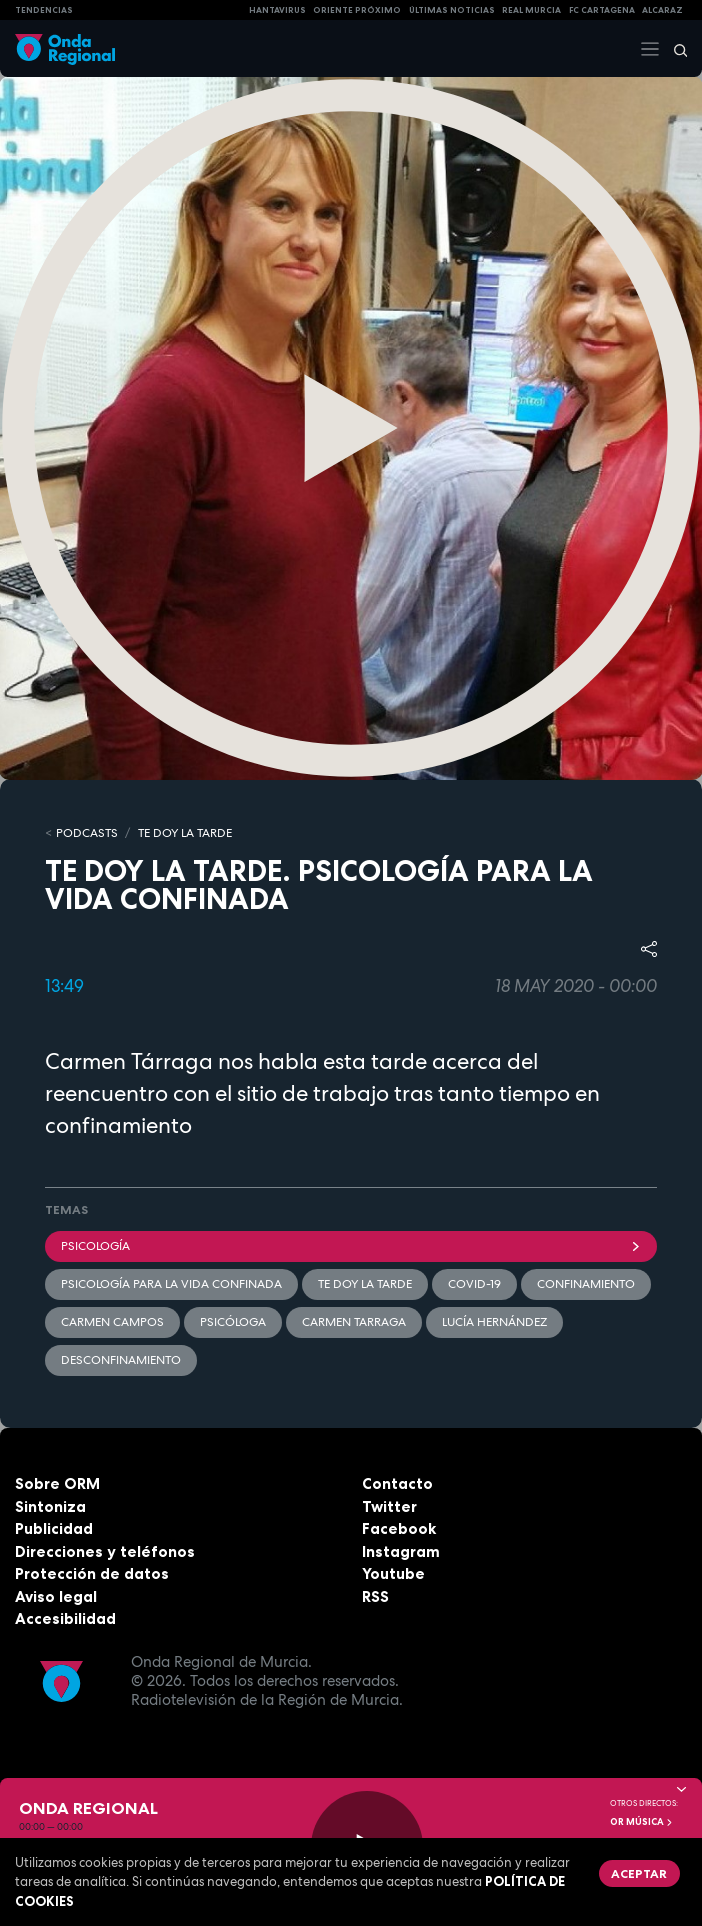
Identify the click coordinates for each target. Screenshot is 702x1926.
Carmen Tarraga (354, 1322)
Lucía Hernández (494, 1322)
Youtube (393, 1573)
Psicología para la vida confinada (171, 1284)
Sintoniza (50, 1506)
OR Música (642, 1822)
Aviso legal (56, 1596)
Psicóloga (233, 1322)
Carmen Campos (112, 1322)
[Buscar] (674, 49)
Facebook (399, 1528)
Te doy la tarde (185, 833)
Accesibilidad (65, 1618)
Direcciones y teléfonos (105, 1551)
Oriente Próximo (357, 10)
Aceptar (639, 1873)
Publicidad (54, 1528)
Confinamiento (586, 1284)
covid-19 (474, 1284)
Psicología (351, 1246)
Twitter (389, 1506)
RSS (375, 1596)
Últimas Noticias (452, 10)
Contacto (397, 1483)
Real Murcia (531, 10)
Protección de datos (92, 1573)
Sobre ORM (57, 1483)
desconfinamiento (121, 1360)
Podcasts (87, 833)
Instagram (401, 1551)
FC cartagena (602, 10)
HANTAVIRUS (277, 10)
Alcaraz (662, 10)
